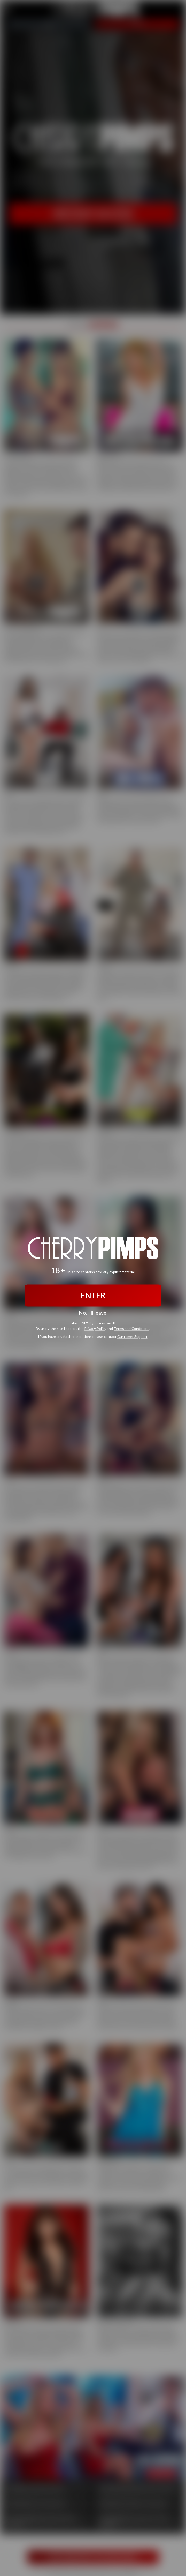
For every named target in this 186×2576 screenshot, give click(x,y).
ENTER (93, 1295)
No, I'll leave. (93, 1313)
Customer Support (132, 1337)
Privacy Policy (95, 1329)
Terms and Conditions (131, 1329)
